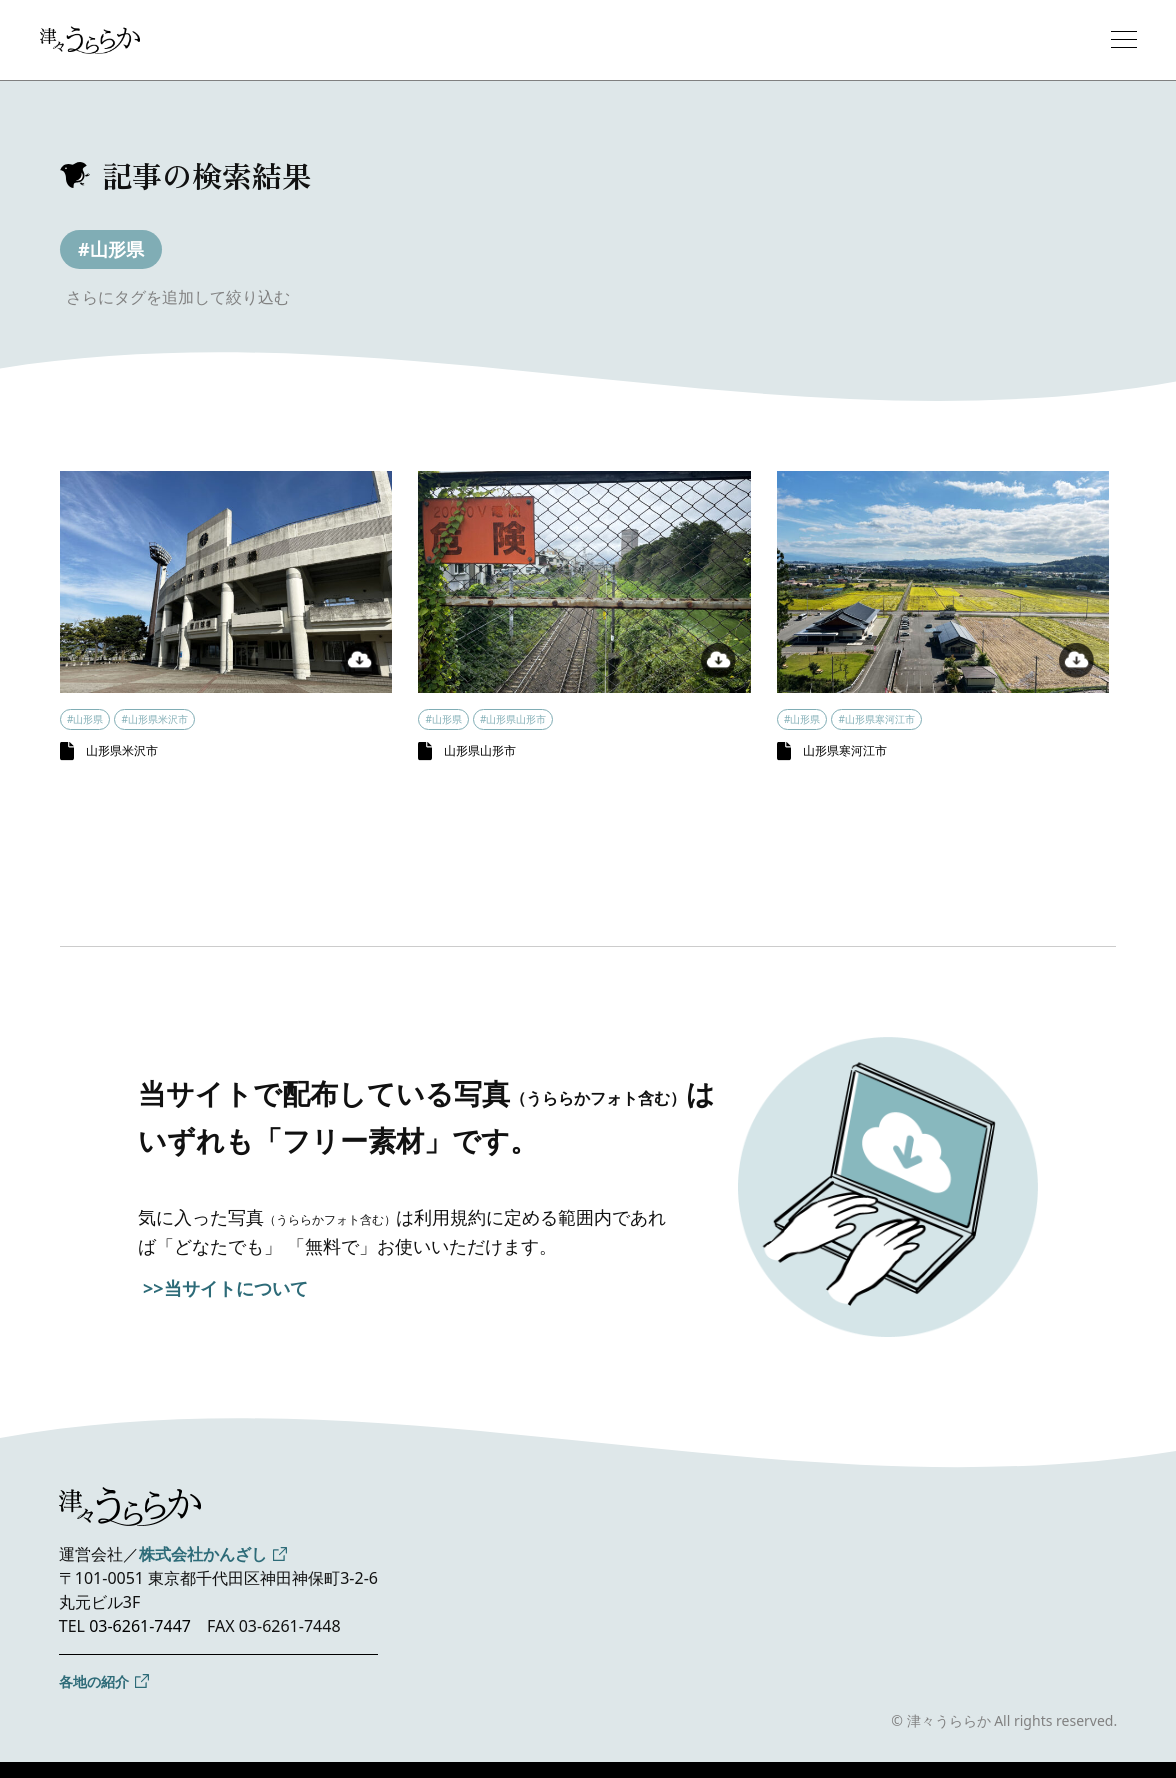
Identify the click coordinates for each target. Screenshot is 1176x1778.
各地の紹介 (94, 1681)
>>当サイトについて (225, 1288)
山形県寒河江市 (845, 750)
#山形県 (111, 249)
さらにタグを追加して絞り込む (178, 297)
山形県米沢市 (122, 750)
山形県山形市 (480, 750)
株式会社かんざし (203, 1554)
